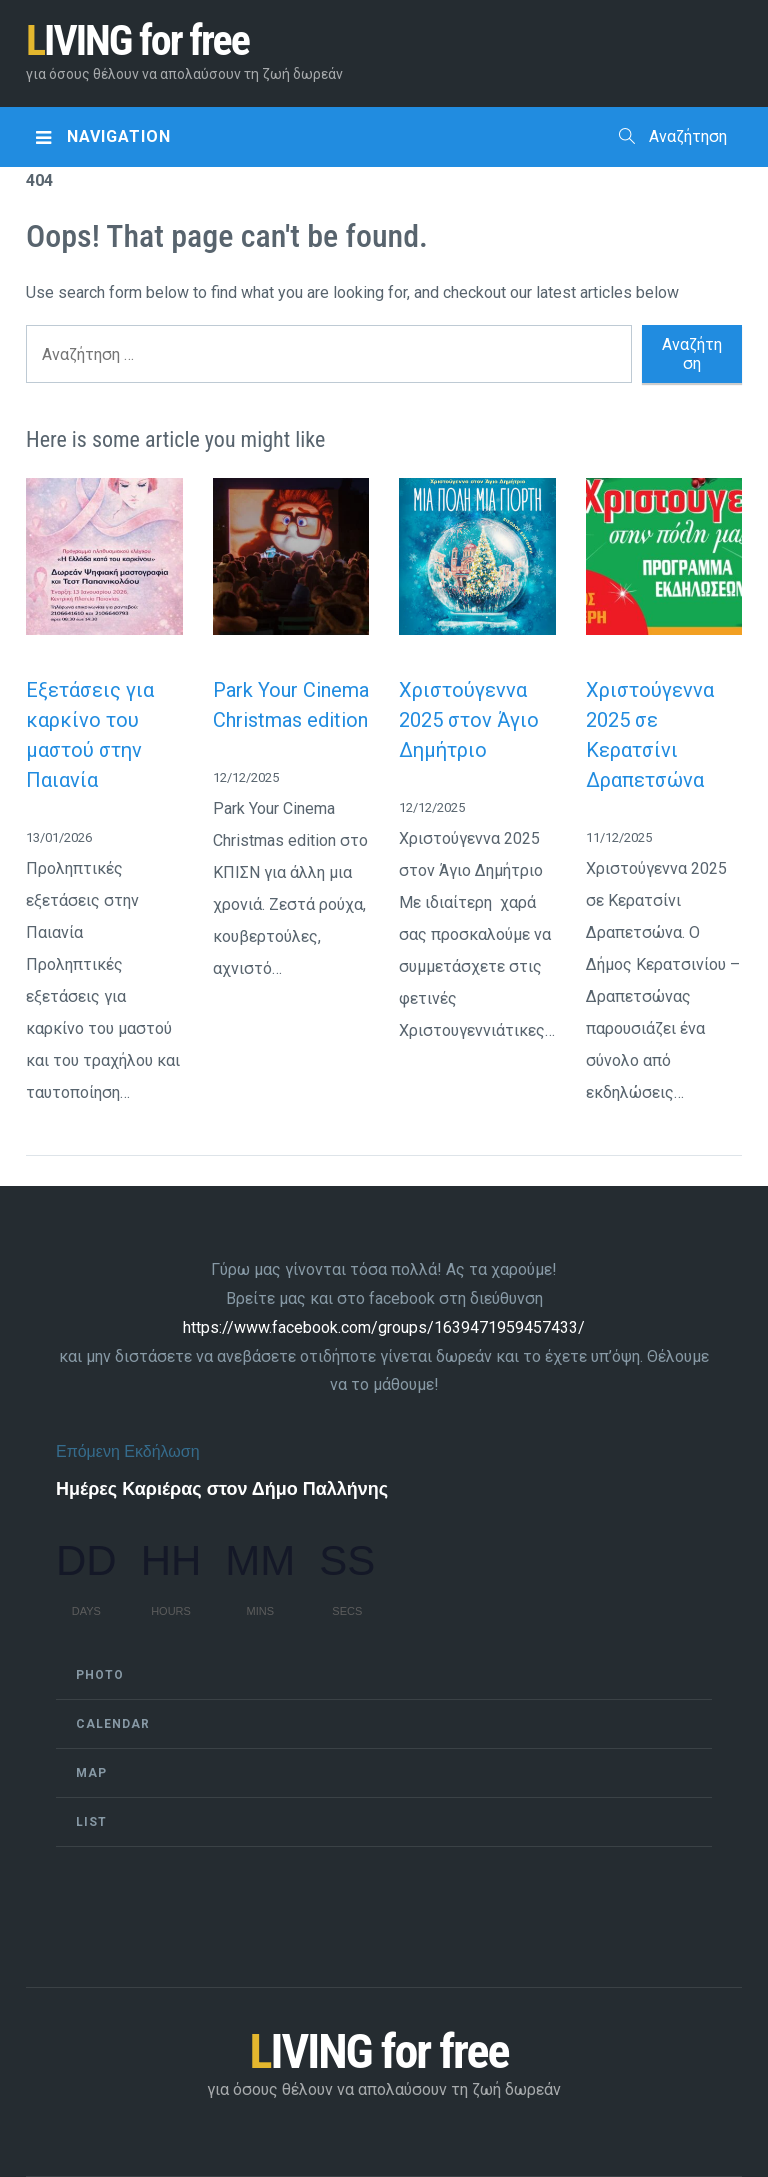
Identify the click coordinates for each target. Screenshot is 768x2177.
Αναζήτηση (673, 137)
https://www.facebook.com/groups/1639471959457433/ (384, 1327)
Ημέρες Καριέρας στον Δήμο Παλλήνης (222, 1489)
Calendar (113, 1724)
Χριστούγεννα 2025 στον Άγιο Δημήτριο (469, 720)
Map (91, 1773)
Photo (100, 1675)
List (91, 1822)
